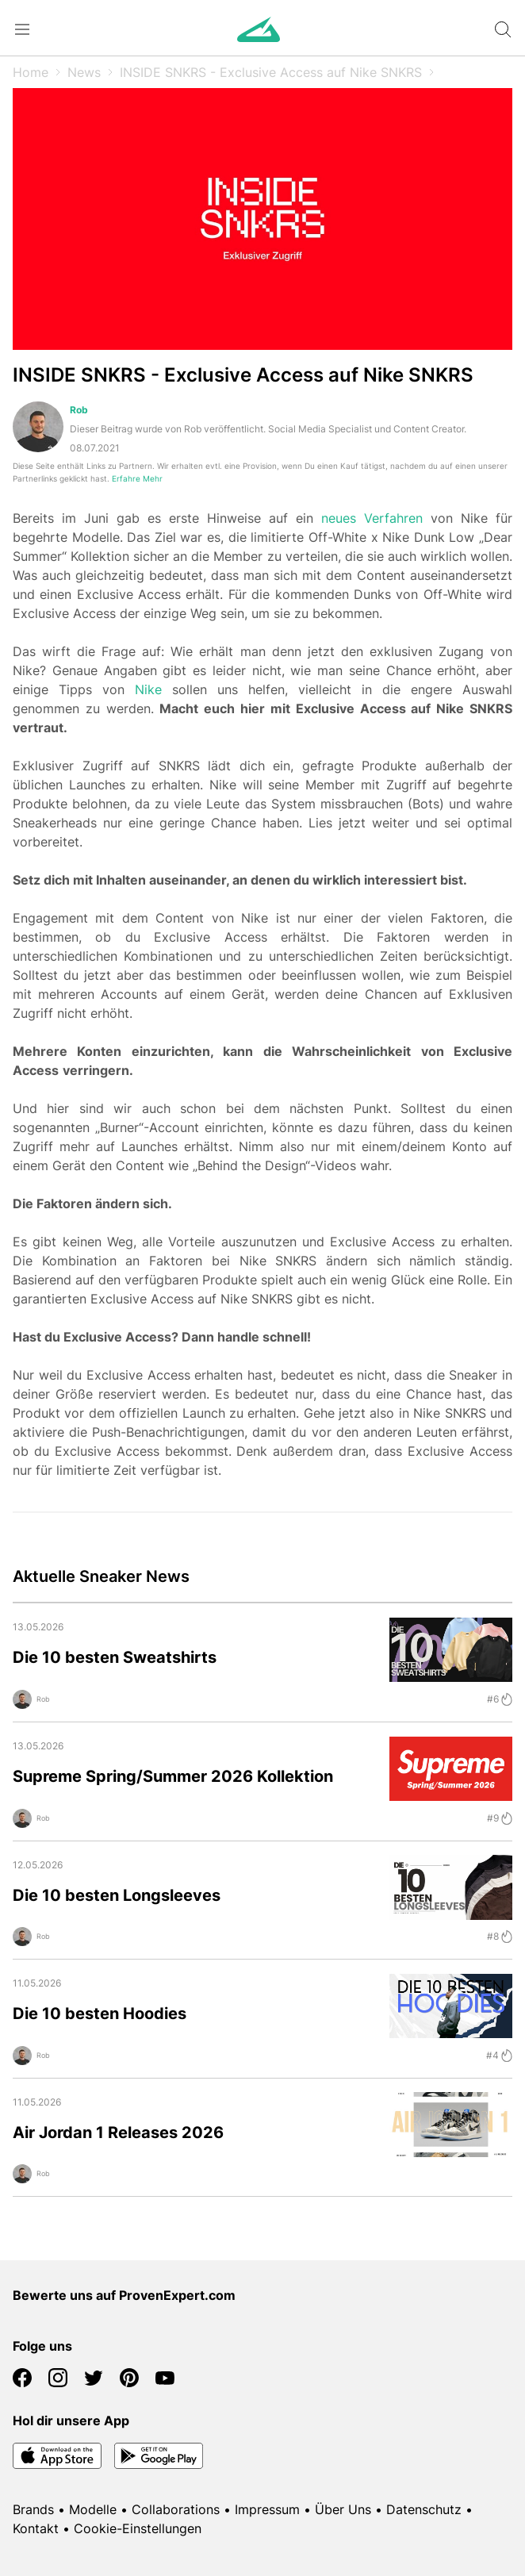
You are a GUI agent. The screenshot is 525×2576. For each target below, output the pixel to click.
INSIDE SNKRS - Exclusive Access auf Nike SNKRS (271, 72)
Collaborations (176, 2509)
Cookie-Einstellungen (137, 2528)
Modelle (93, 2509)
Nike (148, 689)
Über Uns (343, 2509)
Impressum (267, 2509)
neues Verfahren (372, 518)
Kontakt (36, 2528)
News (84, 72)
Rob (79, 410)
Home (30, 72)
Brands (33, 2509)
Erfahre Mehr (137, 478)
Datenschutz (424, 2509)
